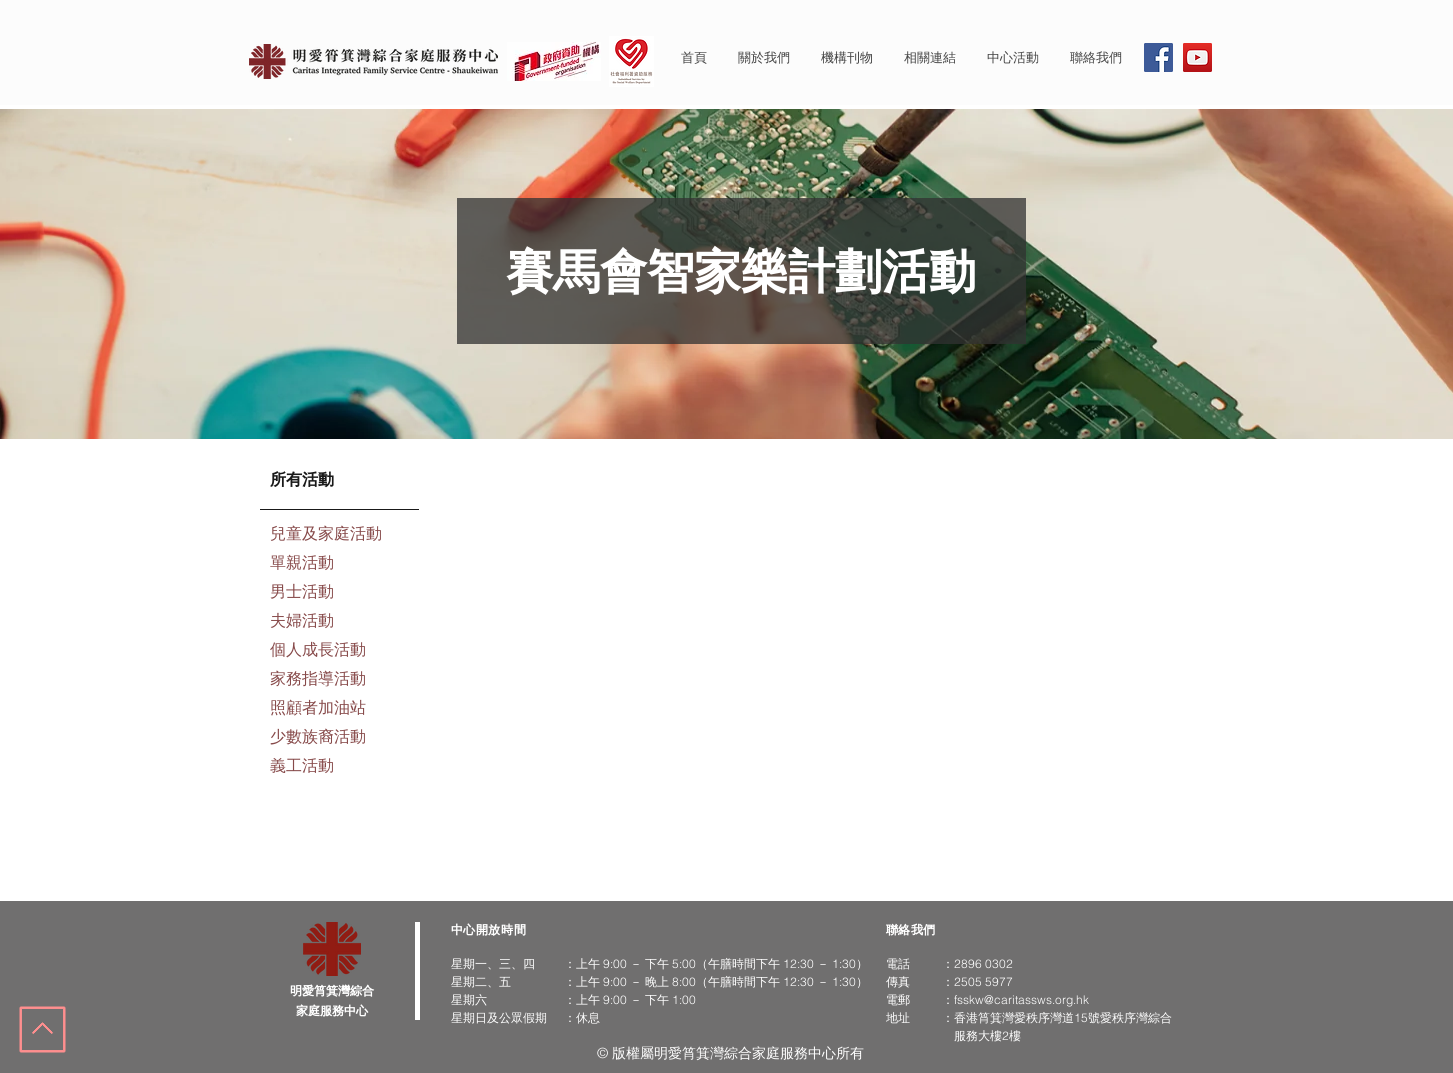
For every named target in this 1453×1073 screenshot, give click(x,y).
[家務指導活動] (339, 680)
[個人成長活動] (339, 651)
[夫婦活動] (339, 622)
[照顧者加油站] (339, 709)
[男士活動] (339, 593)
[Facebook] (1158, 57)
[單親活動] (339, 564)
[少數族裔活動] (339, 738)
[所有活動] (339, 481)
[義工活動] (339, 767)
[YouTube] (1197, 57)
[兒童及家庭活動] (339, 535)
